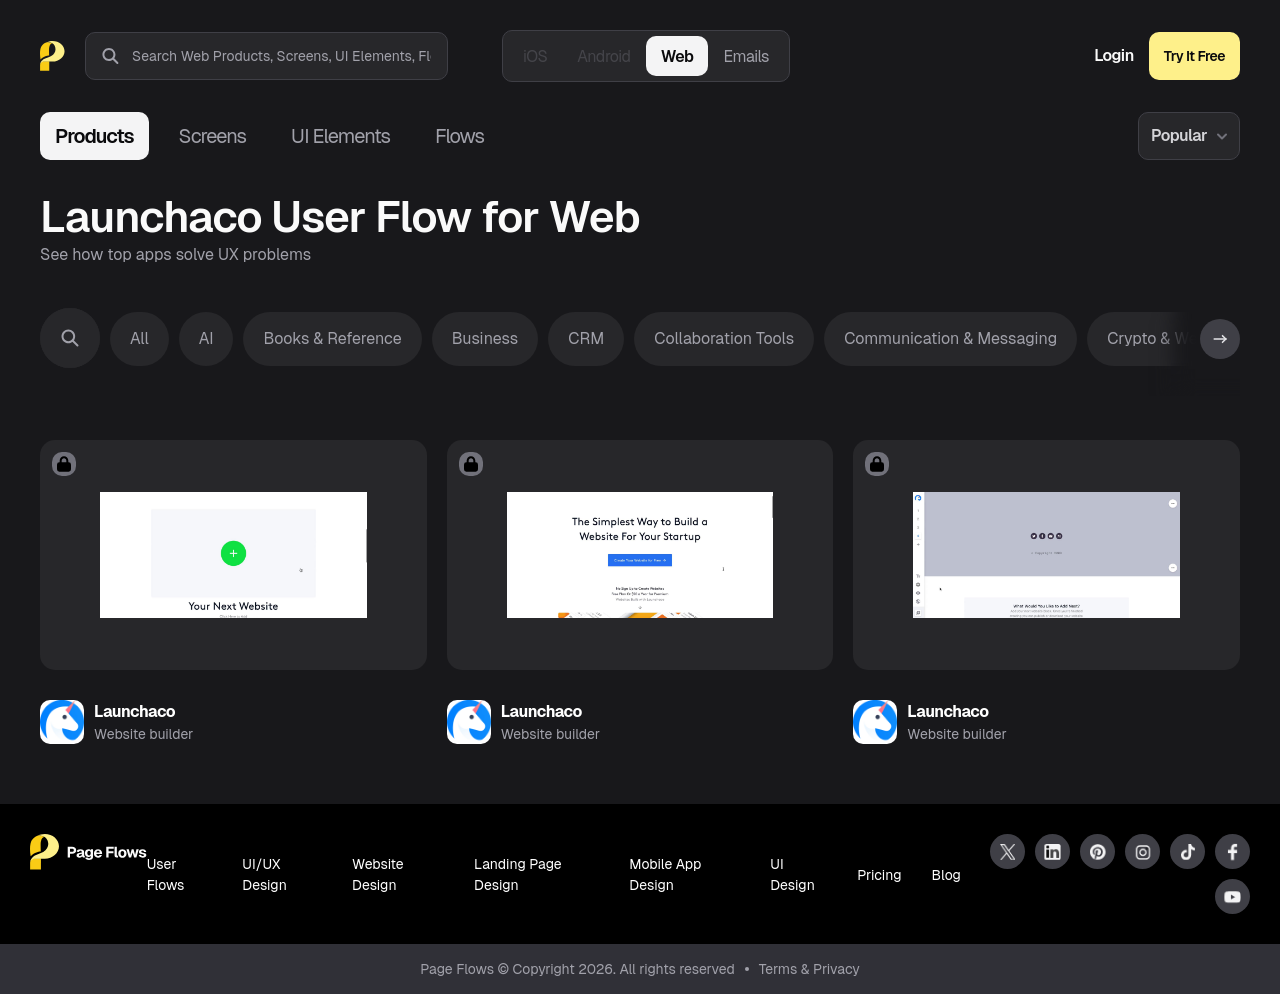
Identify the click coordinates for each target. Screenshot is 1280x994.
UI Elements (340, 136)
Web (677, 56)
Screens (212, 136)
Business (485, 338)
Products (94, 136)
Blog (946, 875)
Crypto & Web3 (1162, 338)
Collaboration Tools (724, 338)
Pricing (879, 875)
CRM (586, 338)
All (139, 338)
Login (1114, 56)
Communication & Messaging (950, 338)
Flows (459, 136)
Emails (746, 56)
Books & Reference (332, 338)
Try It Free (1194, 56)
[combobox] (289, 56)
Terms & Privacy (809, 969)
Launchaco (134, 711)
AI (206, 338)
